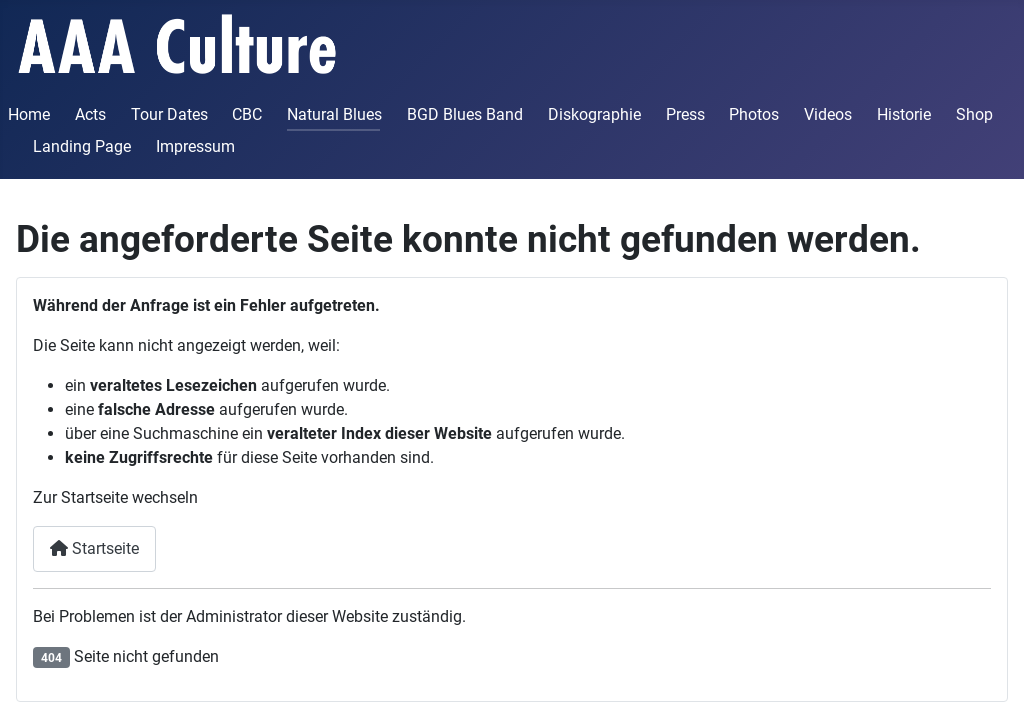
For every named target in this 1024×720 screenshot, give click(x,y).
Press (685, 114)
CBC (247, 114)
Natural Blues (334, 114)
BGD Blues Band (465, 114)
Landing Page (82, 146)
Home (29, 114)
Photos (754, 114)
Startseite (94, 548)
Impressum (195, 146)
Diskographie (594, 114)
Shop (974, 114)
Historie (904, 114)
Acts (90, 114)
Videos (828, 114)
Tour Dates (169, 114)
